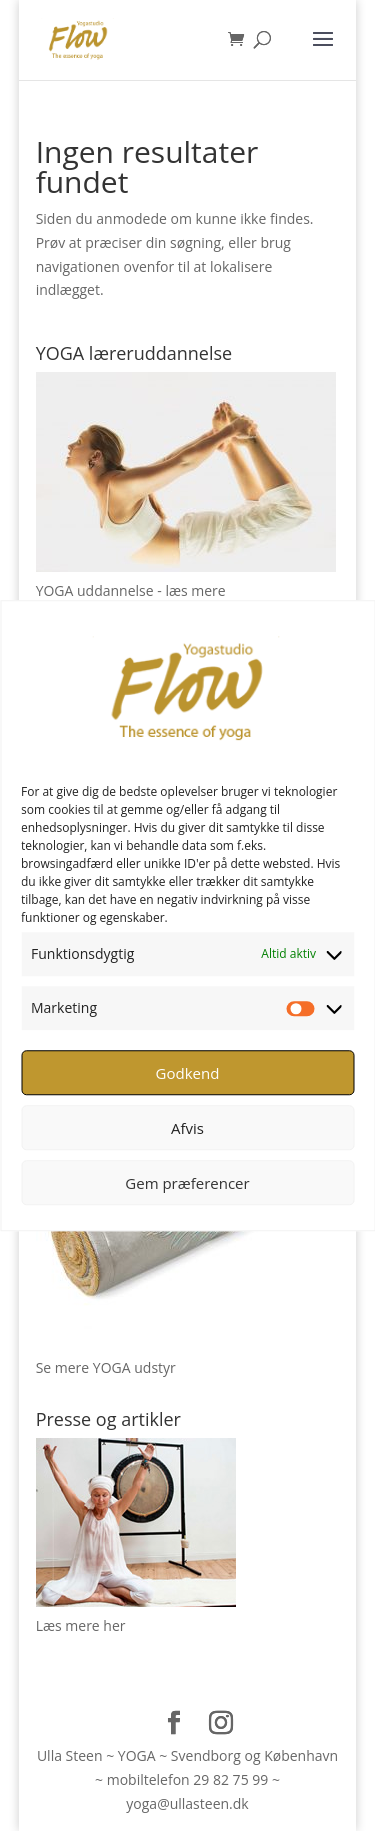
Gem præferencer (187, 1183)
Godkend (188, 1073)
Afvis (187, 1128)
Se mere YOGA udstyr (106, 1367)
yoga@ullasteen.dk (187, 1803)
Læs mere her (81, 1625)
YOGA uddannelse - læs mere (131, 590)
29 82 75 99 (230, 1779)
